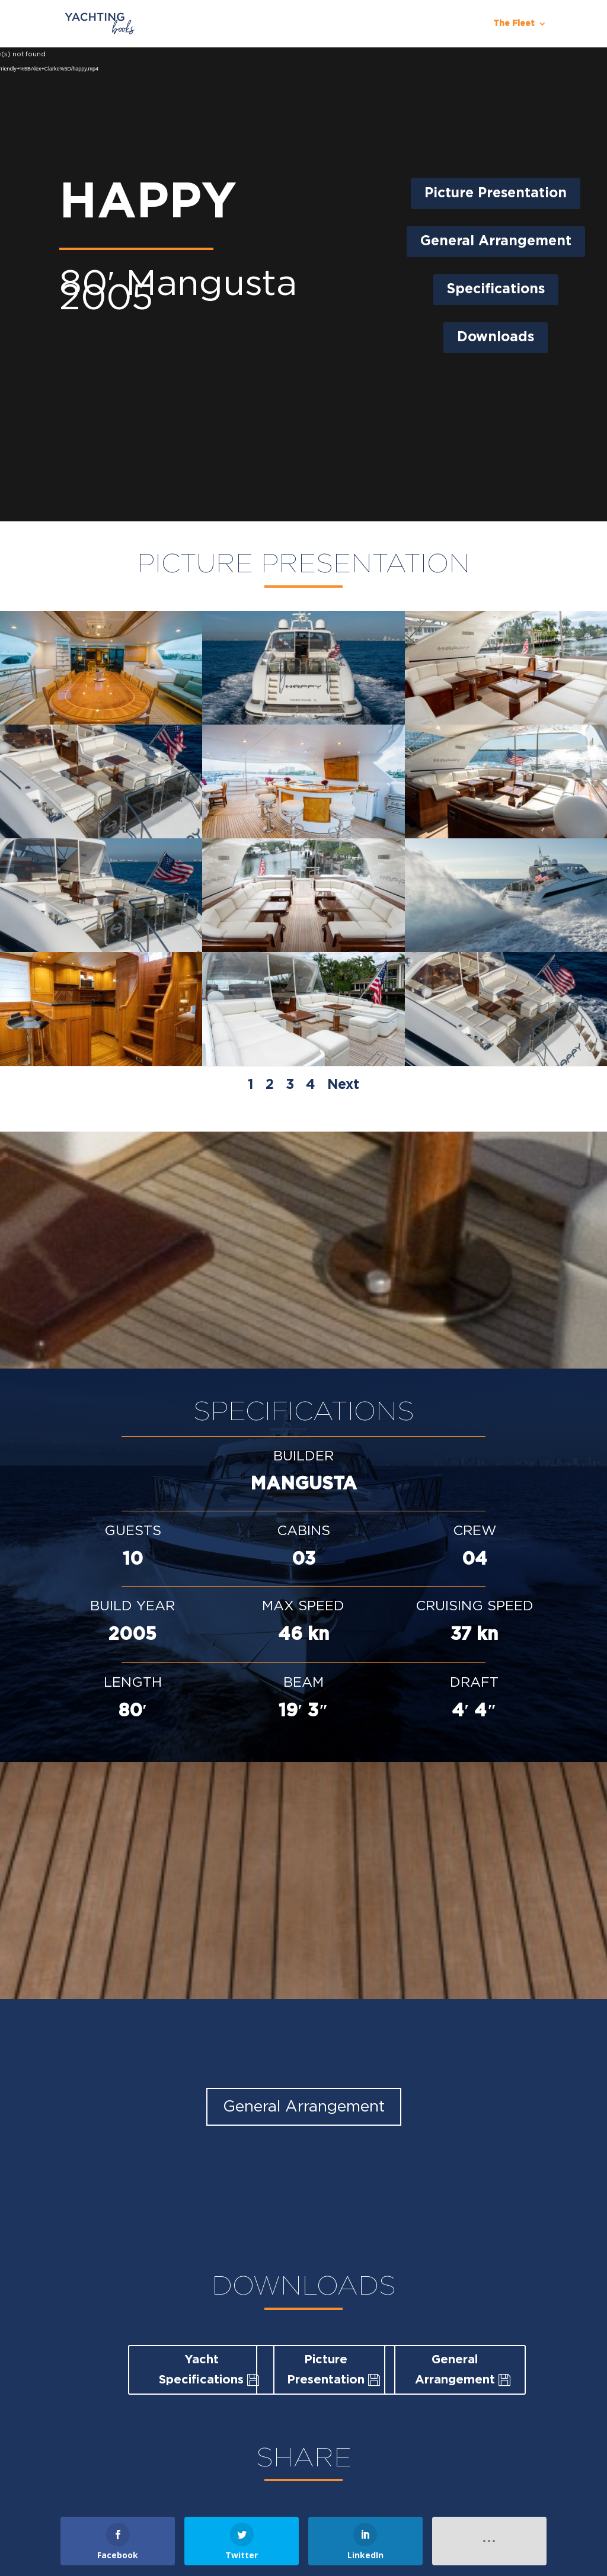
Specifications (496, 289)
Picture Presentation (495, 193)
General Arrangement (495, 241)
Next (343, 1085)
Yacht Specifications (201, 2370)
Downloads (495, 337)
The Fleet (514, 24)
